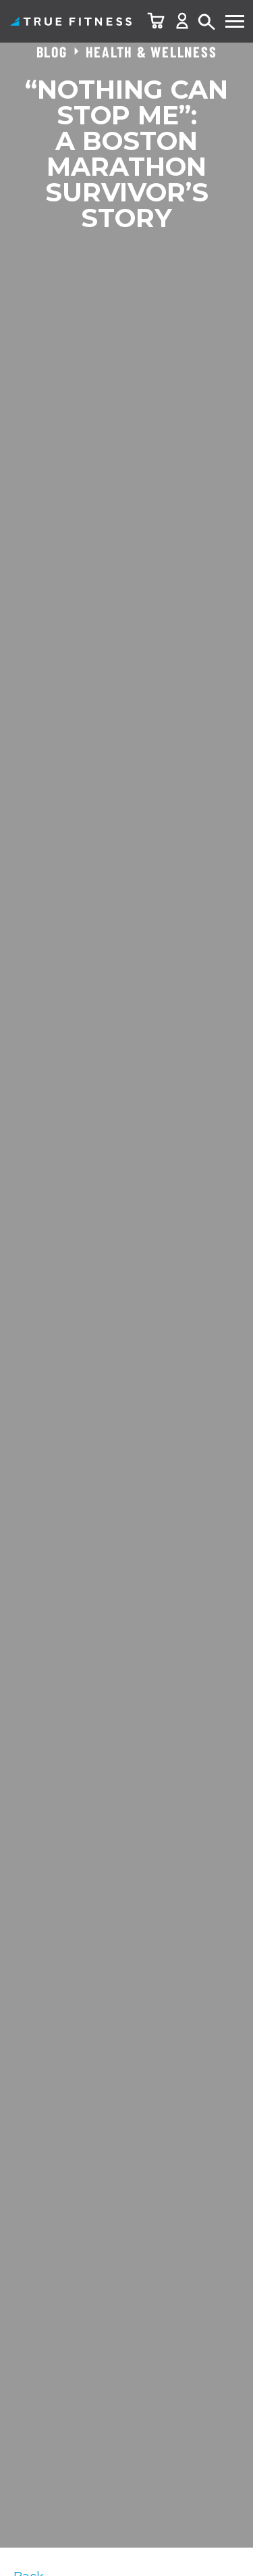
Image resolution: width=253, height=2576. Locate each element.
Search (207, 22)
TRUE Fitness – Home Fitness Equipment (71, 21)
